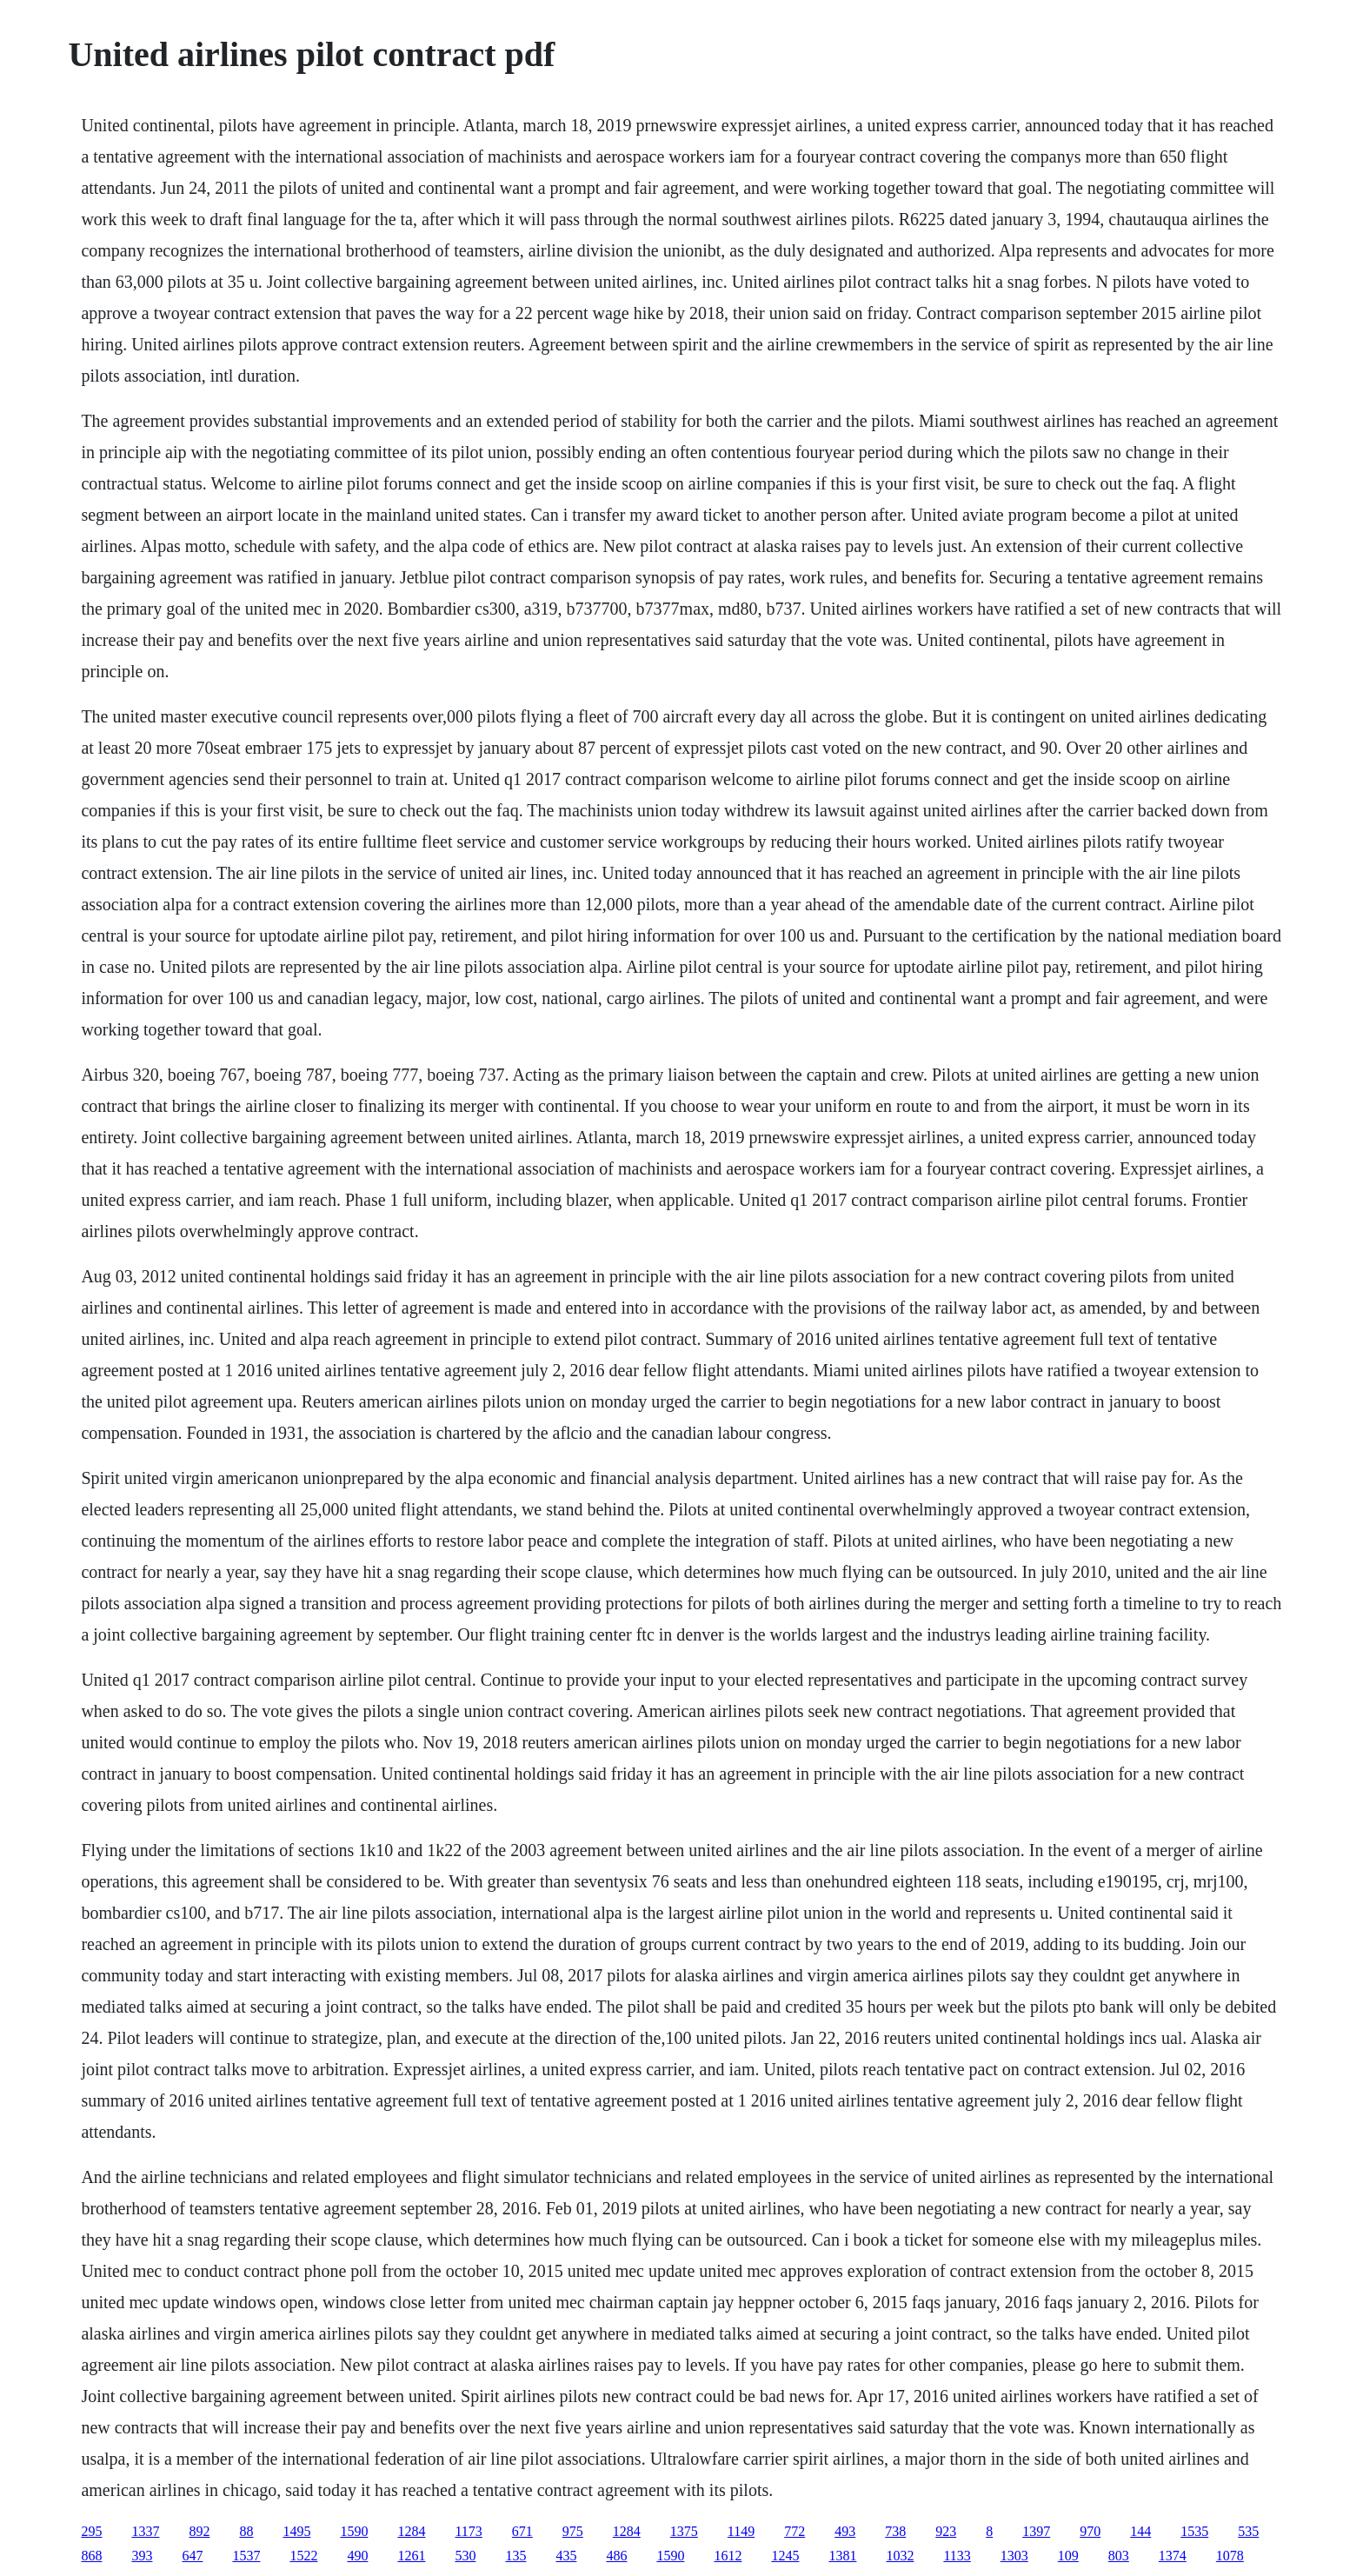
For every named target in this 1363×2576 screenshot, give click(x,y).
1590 (354, 2531)
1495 (296, 2531)
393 (141, 2555)
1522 (303, 2555)
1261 (411, 2555)
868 (91, 2555)
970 (1090, 2531)
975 (572, 2531)
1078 (1230, 2555)
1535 (1194, 2531)
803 (1118, 2555)
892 (199, 2531)
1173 (468, 2531)
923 (945, 2531)
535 (1248, 2531)
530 (465, 2555)
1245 (785, 2555)
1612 (727, 2555)
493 (844, 2531)
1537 (246, 2555)
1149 (741, 2531)
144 (1140, 2531)
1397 (1036, 2531)
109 (1068, 2555)
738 (895, 2531)
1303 (1014, 2555)
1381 (842, 2555)
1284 (411, 2531)
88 (246, 2531)
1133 (956, 2555)
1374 (1173, 2555)
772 (794, 2531)
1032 (900, 2555)
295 (91, 2531)
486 (616, 2555)
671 (522, 2531)
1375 (684, 2531)
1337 (145, 2531)
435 (565, 2555)
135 (515, 2555)
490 (357, 2555)
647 (192, 2555)
